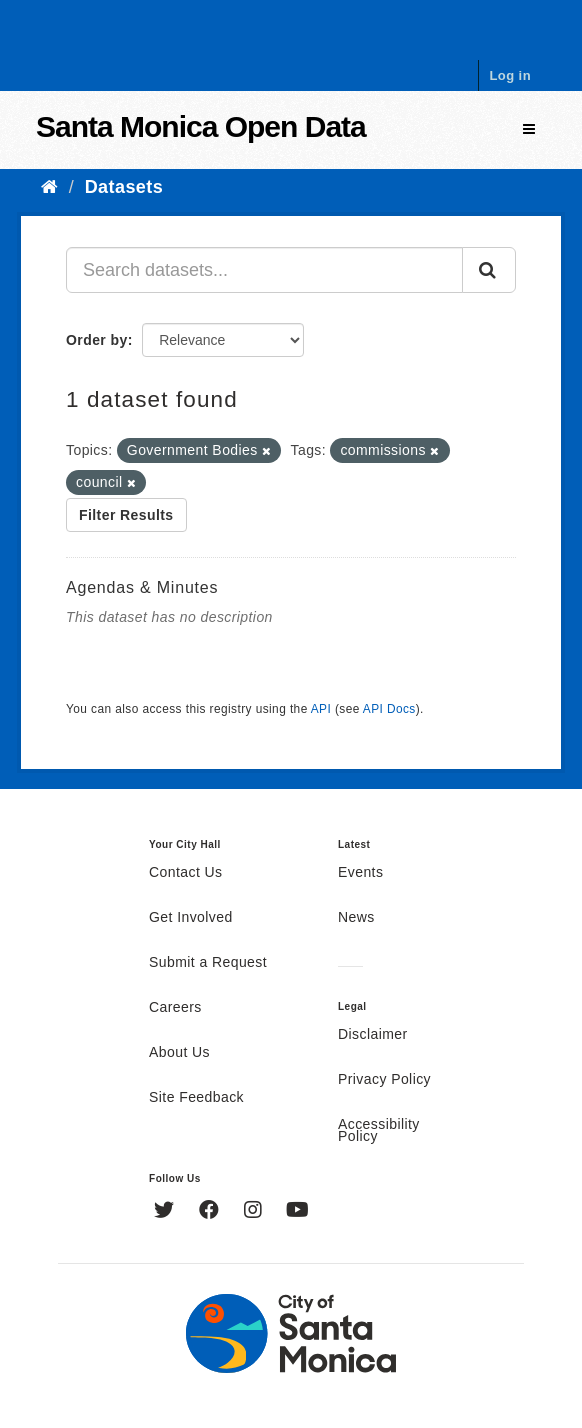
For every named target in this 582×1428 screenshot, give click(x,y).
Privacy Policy (384, 1080)
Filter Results (126, 515)
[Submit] (489, 270)
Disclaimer (373, 1035)
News (356, 918)
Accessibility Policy (379, 1131)
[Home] (49, 187)
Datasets (124, 187)
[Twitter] (166, 1212)
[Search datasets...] (264, 270)
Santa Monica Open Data (201, 126)
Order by (97, 340)
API (321, 709)
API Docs (389, 709)
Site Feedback (196, 1098)
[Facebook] (211, 1212)
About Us (179, 1053)
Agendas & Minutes (142, 587)
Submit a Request (208, 963)
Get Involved (191, 918)
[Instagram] (255, 1212)
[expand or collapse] (529, 129)
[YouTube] (297, 1212)
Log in (510, 75)
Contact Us (185, 873)
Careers (175, 1008)
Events (360, 873)
